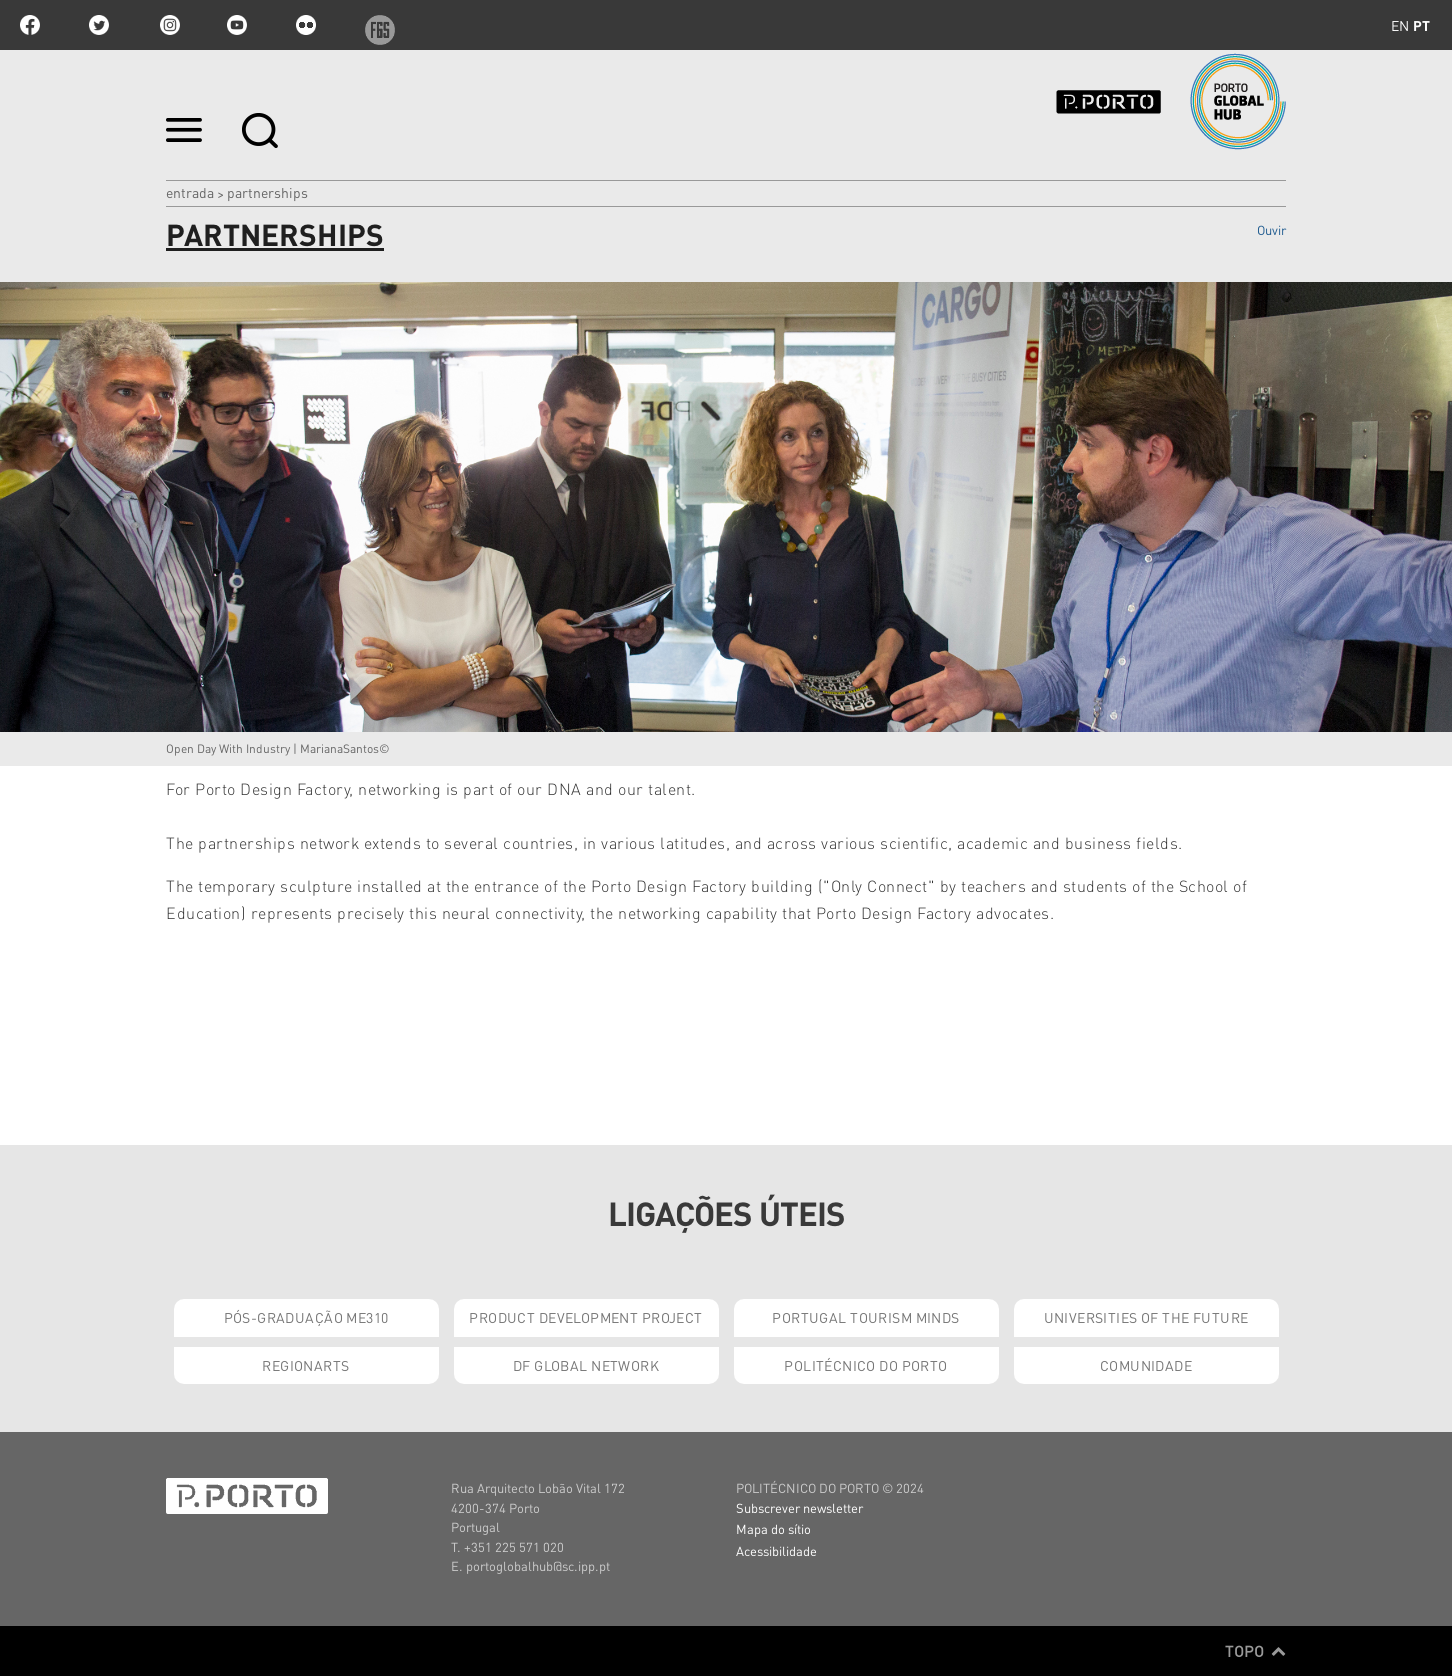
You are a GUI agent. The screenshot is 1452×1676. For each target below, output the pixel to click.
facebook (30, 25)
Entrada (190, 192)
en (1400, 25)
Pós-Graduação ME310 (306, 1317)
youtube (237, 25)
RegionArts (305, 1365)
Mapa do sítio (773, 1528)
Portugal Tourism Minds (865, 1317)
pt (1421, 25)
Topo (1255, 1651)
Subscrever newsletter (799, 1507)
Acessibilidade (776, 1550)
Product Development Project (585, 1317)
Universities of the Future (1146, 1317)
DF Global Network (586, 1365)
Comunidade (1146, 1365)
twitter (99, 25)
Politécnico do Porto (865, 1365)
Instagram (168, 25)
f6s (375, 25)
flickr (306, 25)
